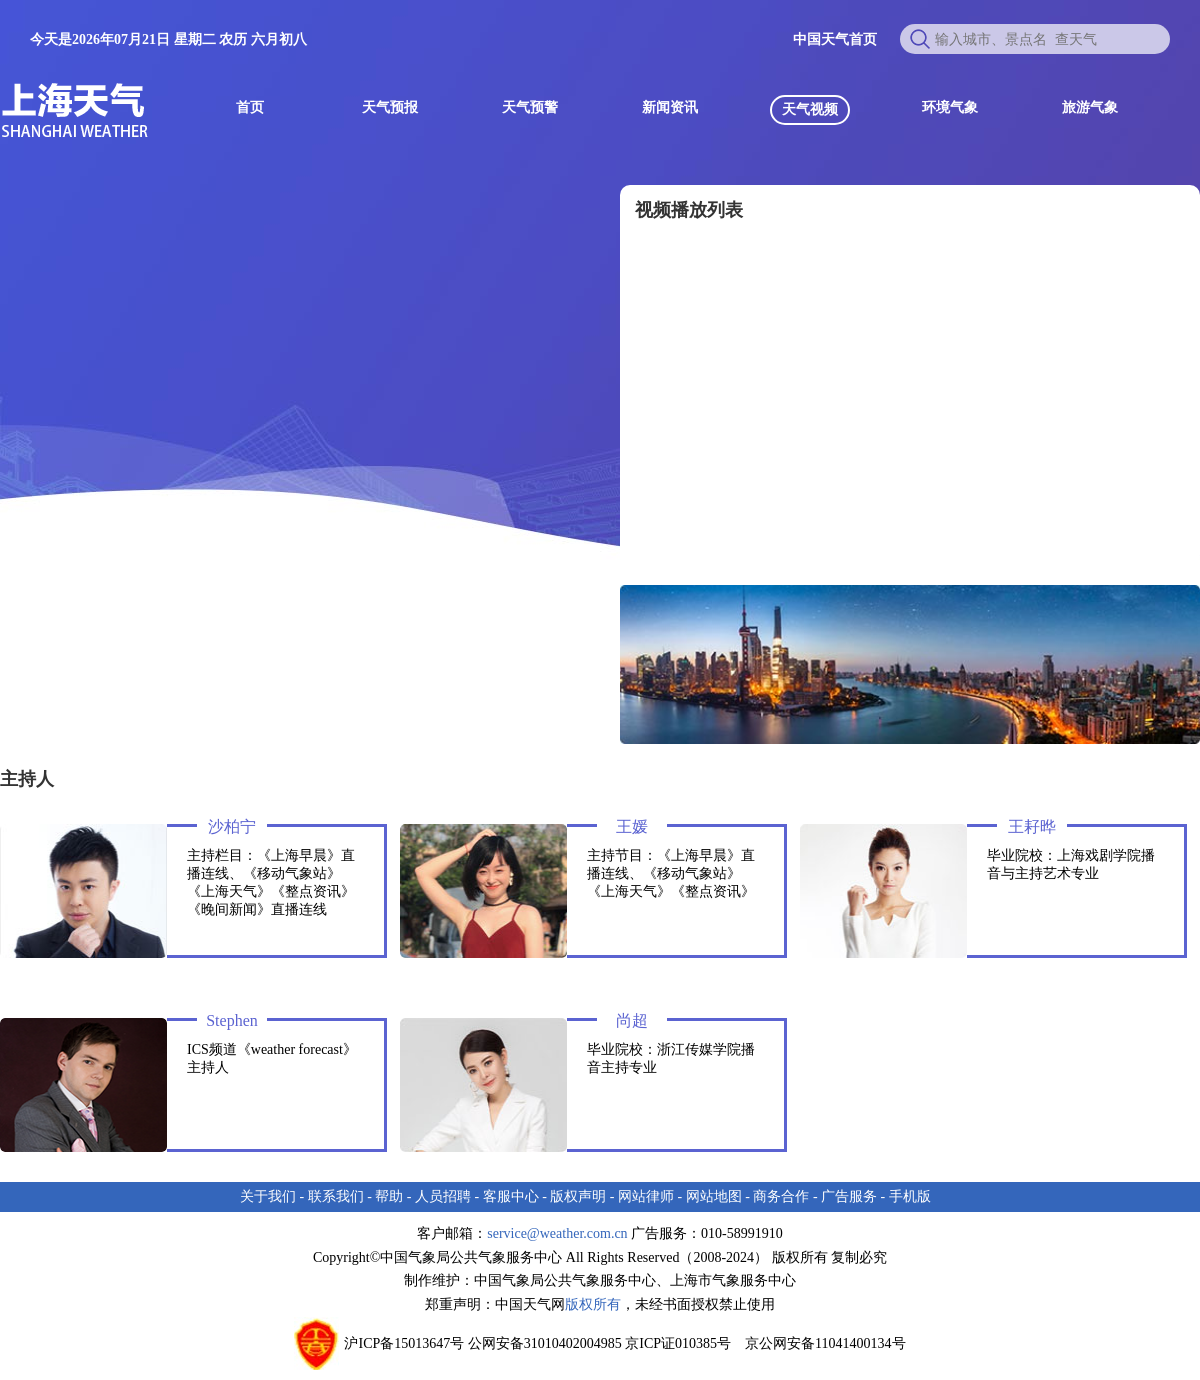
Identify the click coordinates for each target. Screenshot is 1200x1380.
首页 (250, 107)
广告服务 (849, 1196)
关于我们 (268, 1196)
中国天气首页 (835, 39)
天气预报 (390, 107)
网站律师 (646, 1196)
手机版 (910, 1196)
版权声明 (578, 1196)
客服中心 (511, 1196)
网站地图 (714, 1196)
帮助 (389, 1196)
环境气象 (950, 107)
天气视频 (810, 109)
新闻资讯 (670, 107)
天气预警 (530, 107)
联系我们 (336, 1196)
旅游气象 (1090, 107)
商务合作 (781, 1196)
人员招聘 (443, 1196)
